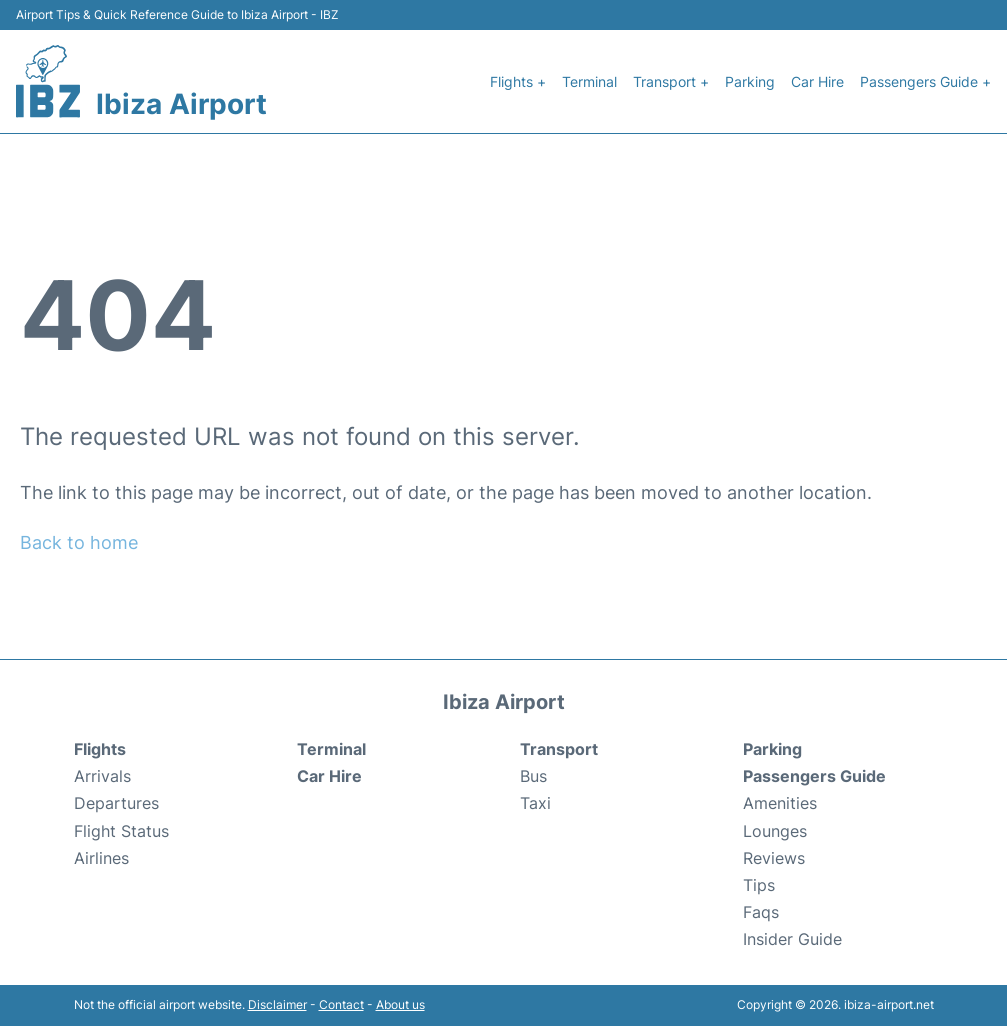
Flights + (518, 81)
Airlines (101, 858)
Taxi (535, 803)
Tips (759, 885)
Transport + (671, 81)
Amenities (780, 803)
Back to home (79, 542)
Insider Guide (792, 939)
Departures (116, 803)
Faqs (761, 912)
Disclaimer (277, 1004)
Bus (533, 776)
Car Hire (817, 81)
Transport (559, 749)
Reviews (774, 858)
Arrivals (102, 776)
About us (400, 1004)
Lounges (775, 831)
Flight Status (121, 831)
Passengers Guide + (925, 81)
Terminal (589, 81)
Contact (341, 1004)
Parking (750, 81)
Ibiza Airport (181, 104)
